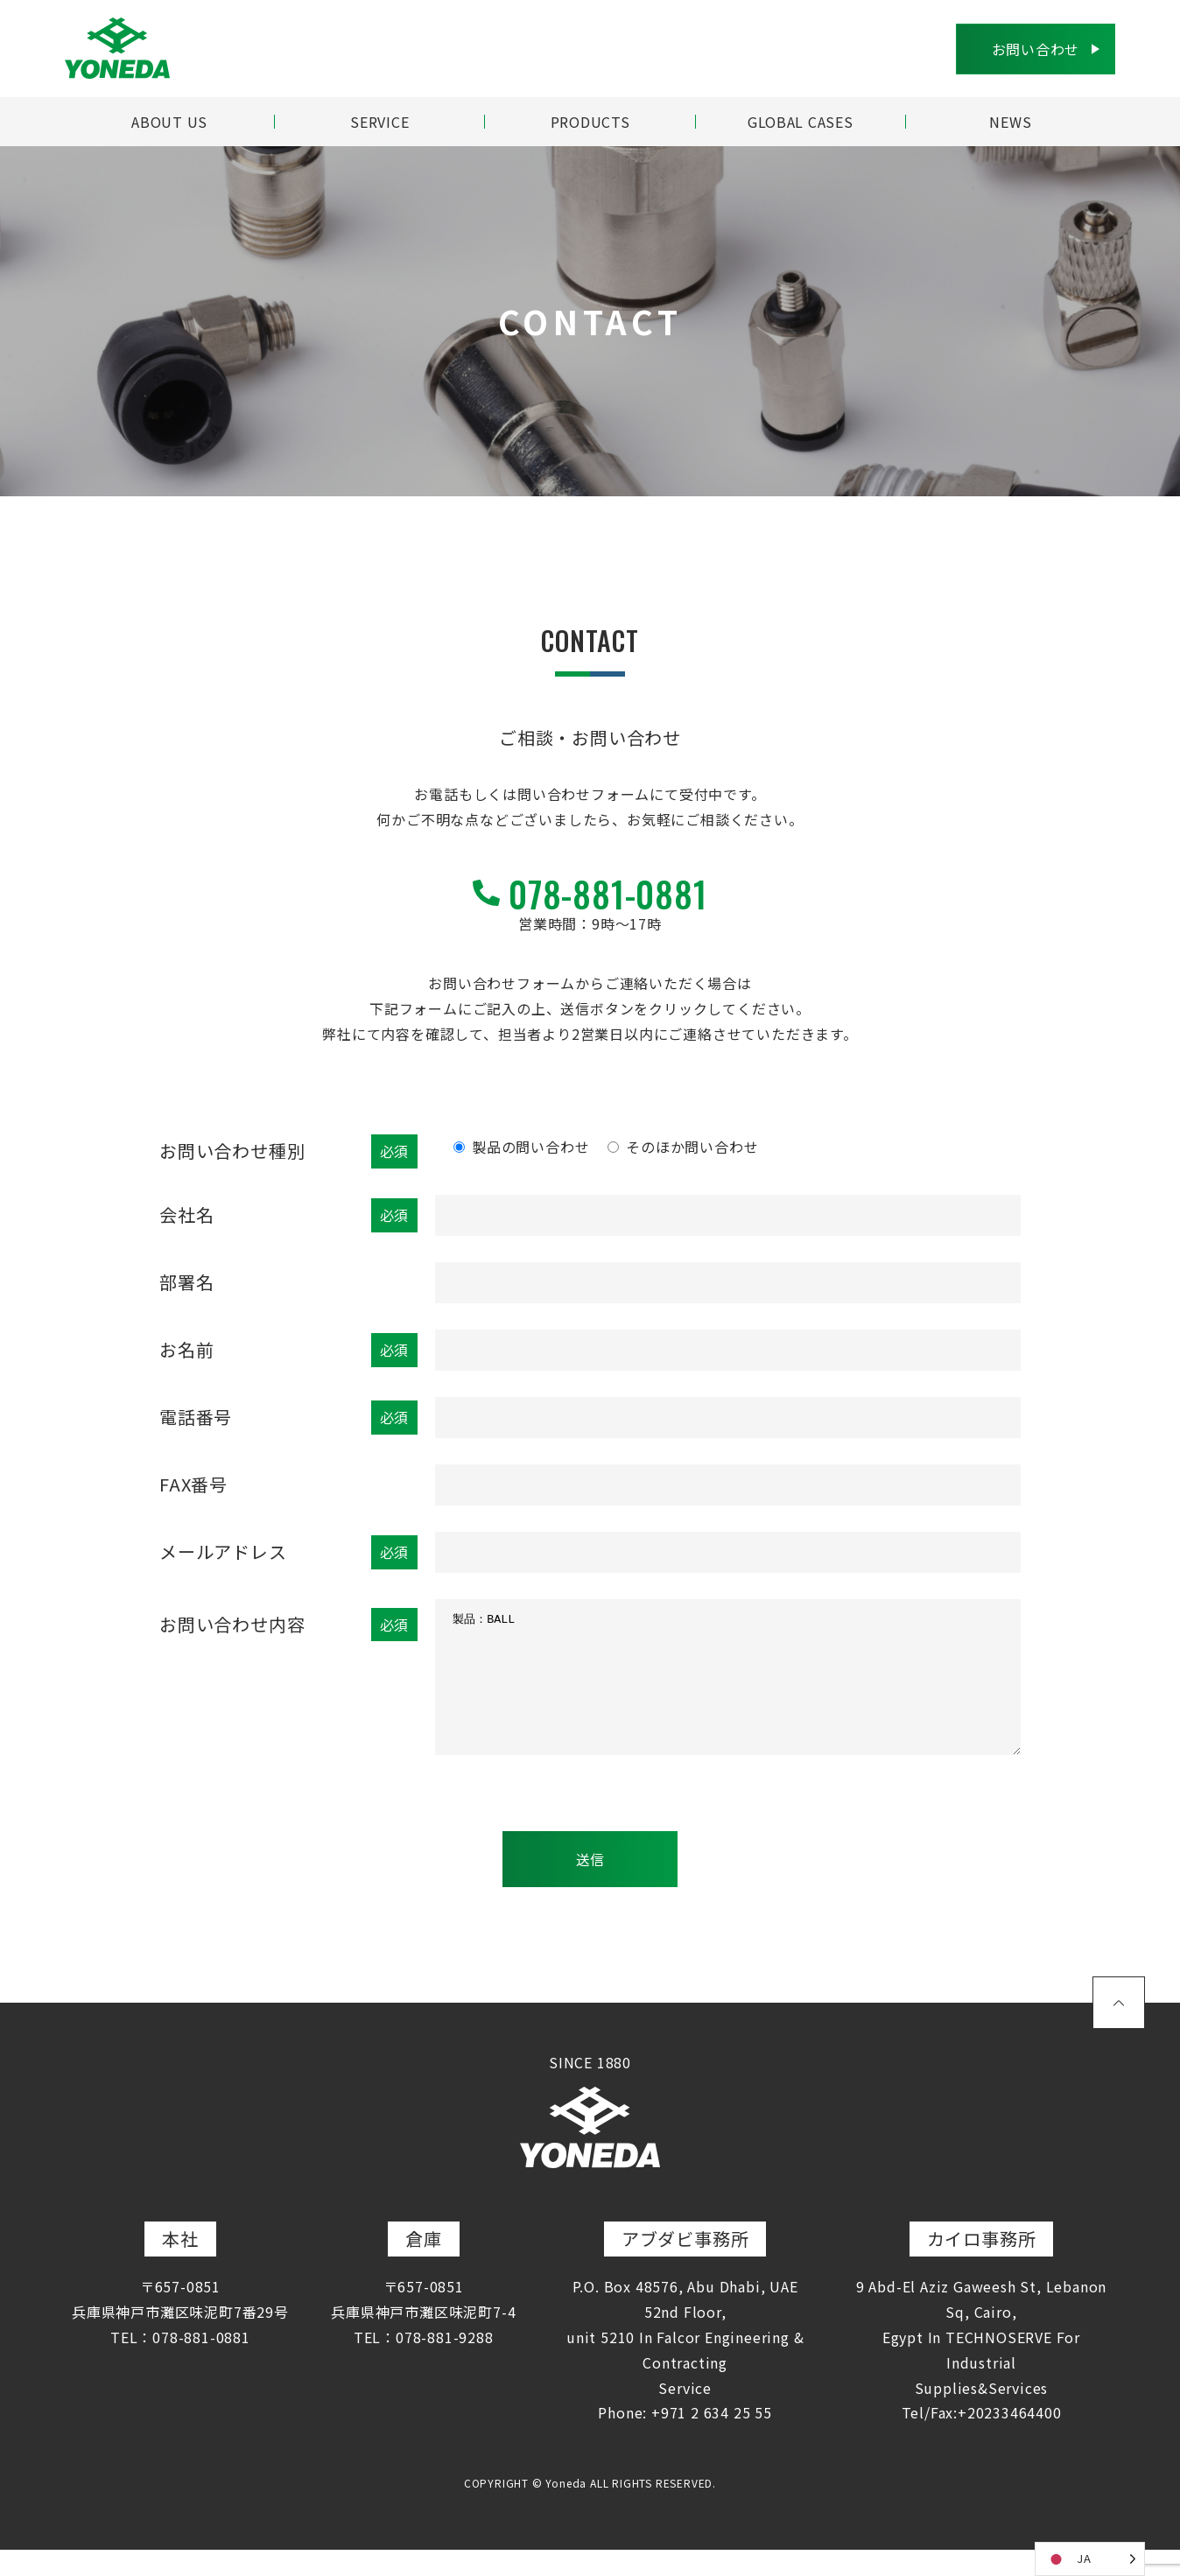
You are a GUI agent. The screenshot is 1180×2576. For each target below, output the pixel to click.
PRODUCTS (589, 121)
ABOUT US (169, 121)
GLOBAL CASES (800, 121)
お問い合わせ (1035, 49)
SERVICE (380, 121)
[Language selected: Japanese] (1090, 2559)
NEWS (1010, 121)
